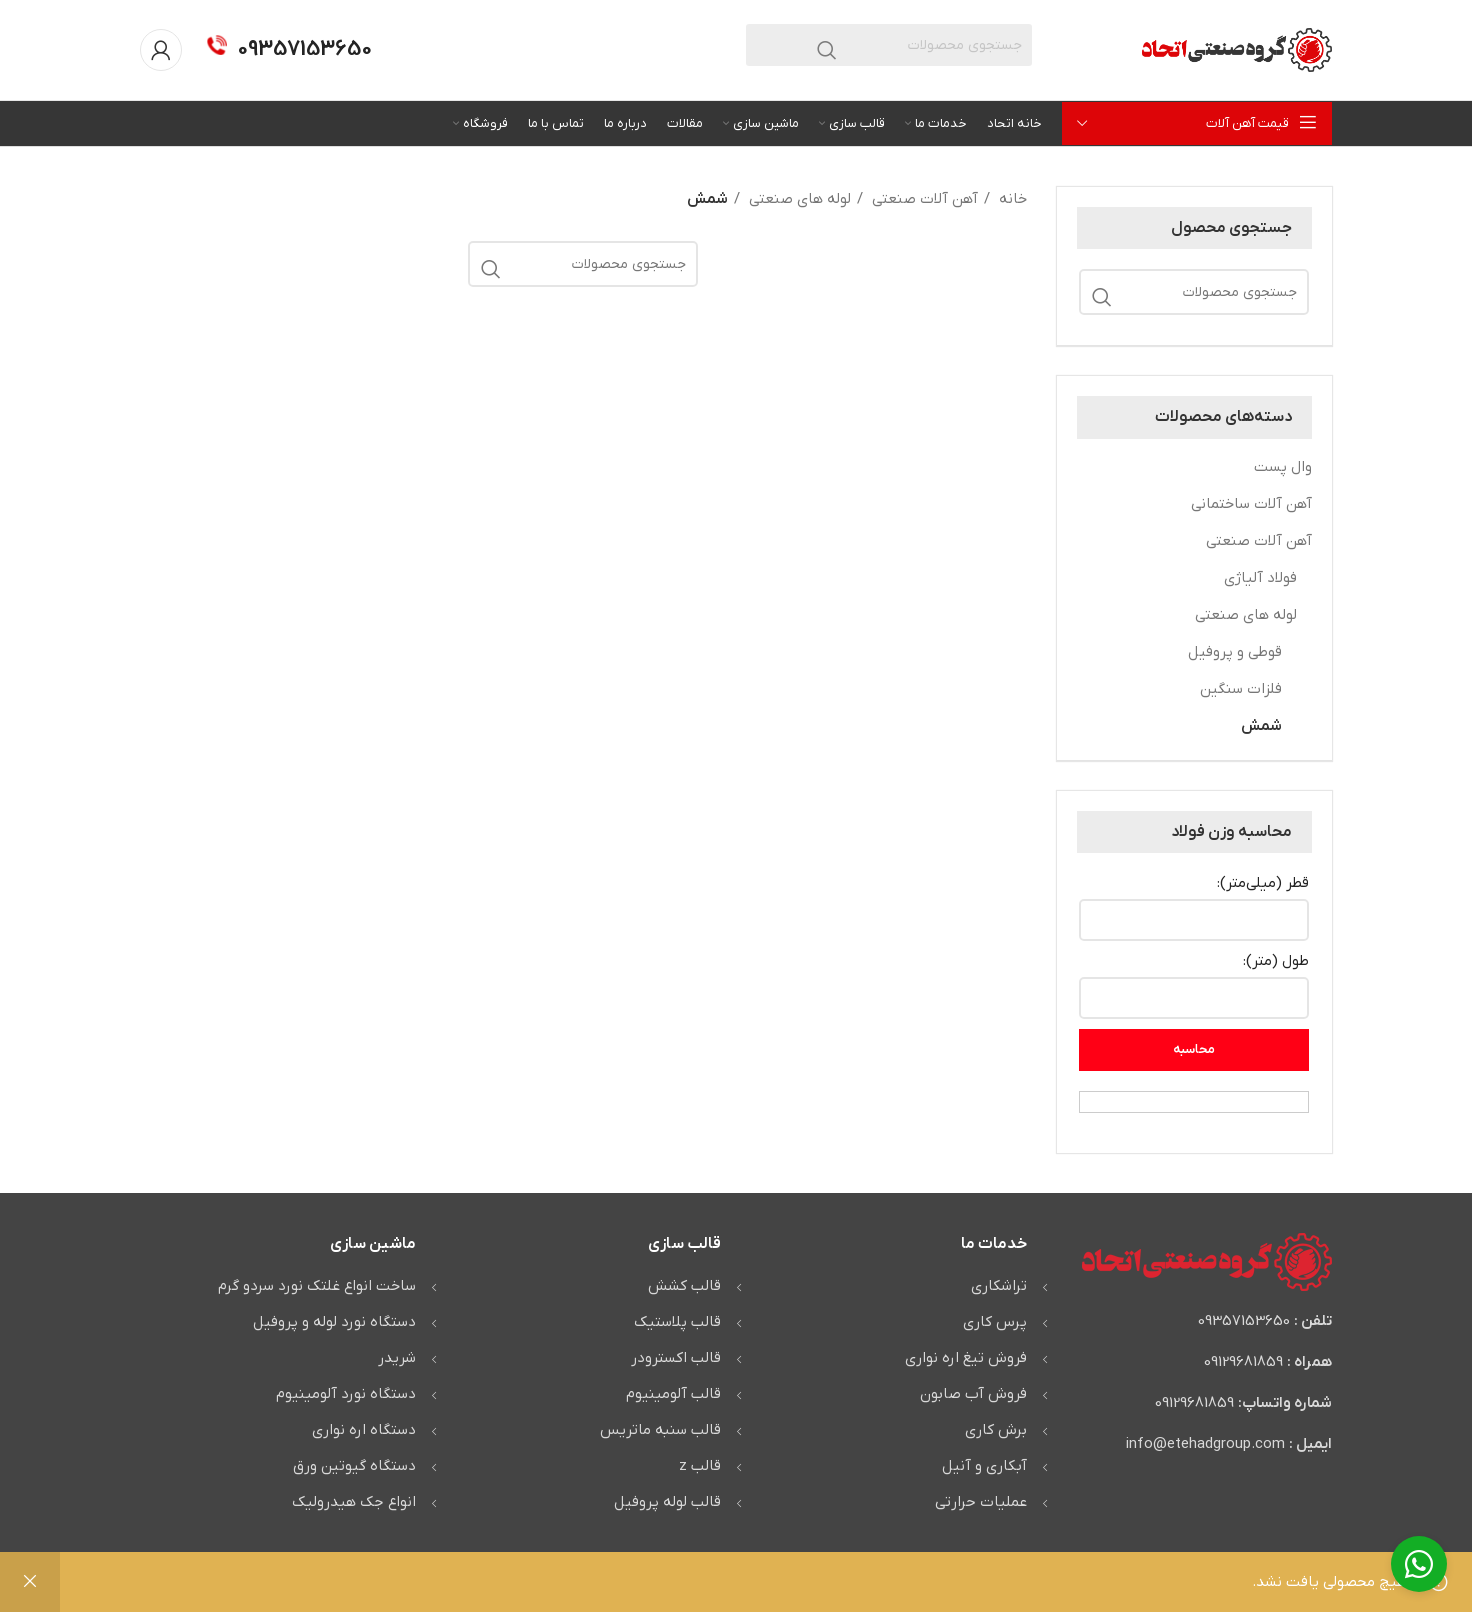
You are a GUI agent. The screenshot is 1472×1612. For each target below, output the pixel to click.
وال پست (1283, 467)
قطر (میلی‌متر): (1263, 883)
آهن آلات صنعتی (1259, 541)
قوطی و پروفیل (1235, 652)
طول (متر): (1276, 961)
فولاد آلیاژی (1260, 578)
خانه (1011, 199)
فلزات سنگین (1241, 689)
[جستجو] (889, 45)
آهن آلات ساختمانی (1251, 504)
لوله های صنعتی (1246, 615)
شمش (1261, 726)
